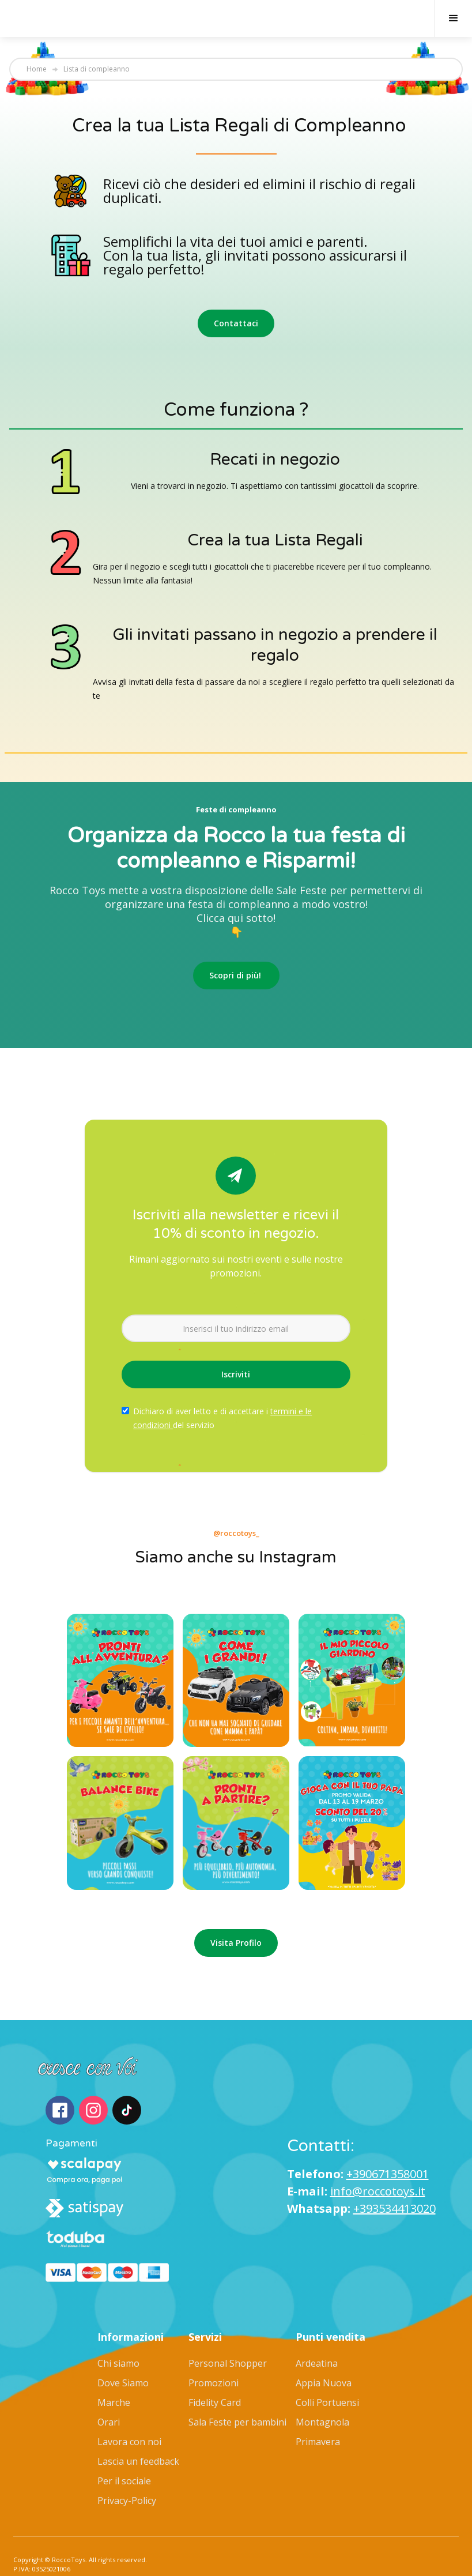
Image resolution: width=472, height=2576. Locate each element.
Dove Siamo (123, 2351)
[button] (453, 18)
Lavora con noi (129, 2410)
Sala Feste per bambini (237, 2391)
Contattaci (236, 323)
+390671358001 (387, 2158)
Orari (108, 2391)
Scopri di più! (236, 975)
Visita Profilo (236, 1942)
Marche (113, 2371)
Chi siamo (118, 2332)
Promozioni (213, 2351)
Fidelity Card (214, 2371)
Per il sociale (124, 2449)
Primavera (318, 2410)
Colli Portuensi (327, 2371)
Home (37, 69)
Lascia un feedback (138, 2430)
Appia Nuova (324, 2351)
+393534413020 (394, 2193)
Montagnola (322, 2391)
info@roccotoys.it (377, 2175)
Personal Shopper (227, 2332)
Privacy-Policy (126, 2469)
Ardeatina (317, 2332)
